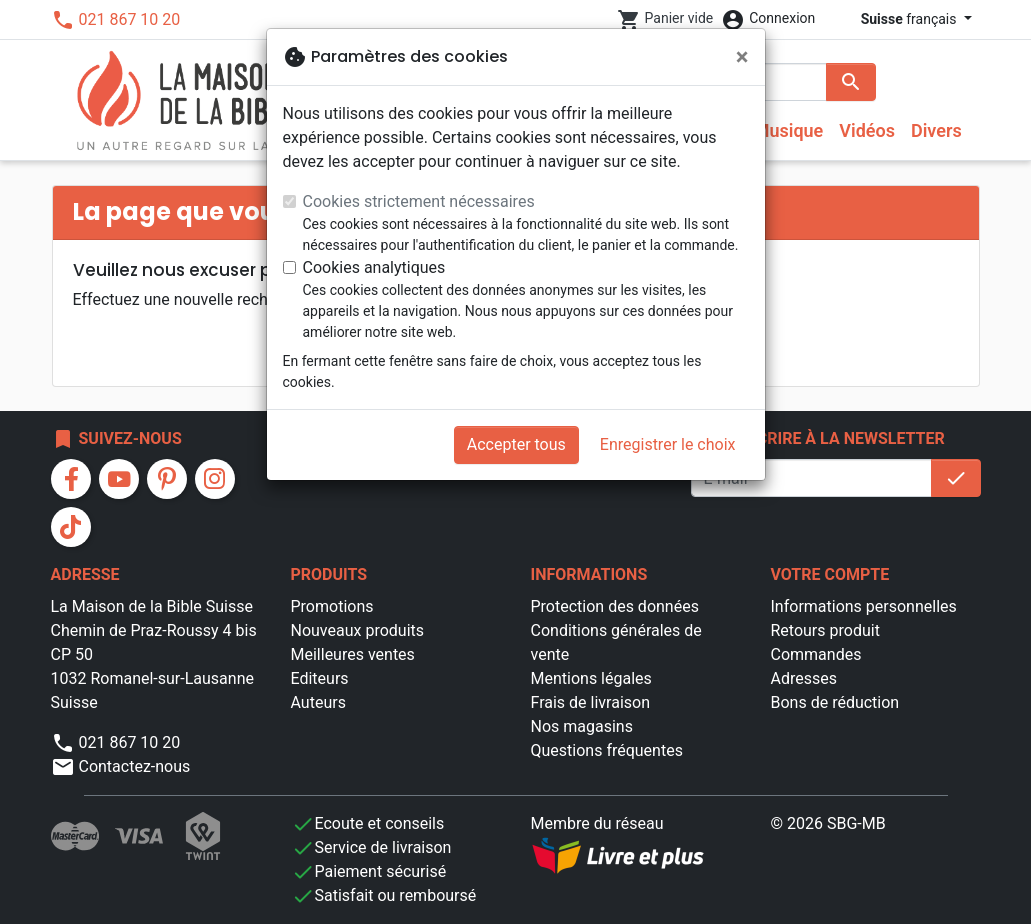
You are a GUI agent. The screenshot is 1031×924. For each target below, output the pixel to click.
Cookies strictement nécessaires (419, 201)
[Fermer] (742, 57)
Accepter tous (516, 444)
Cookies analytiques (374, 267)
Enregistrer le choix (668, 444)
